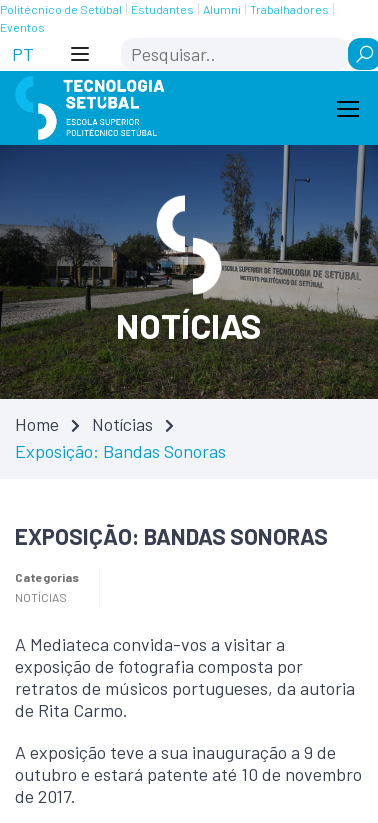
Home (37, 424)
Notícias (122, 424)
